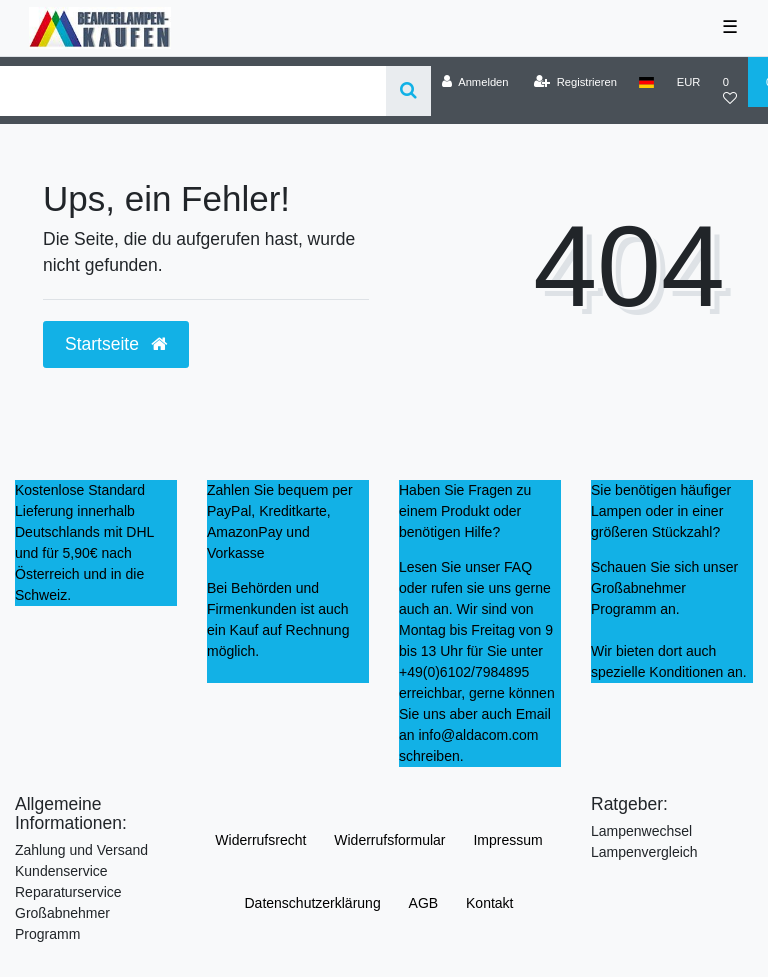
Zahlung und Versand (81, 850)
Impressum (507, 840)
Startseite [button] (116, 344)
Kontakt (489, 903)
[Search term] (193, 91)
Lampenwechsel (641, 831)
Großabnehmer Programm (62, 923)
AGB (424, 903)
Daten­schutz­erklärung (312, 903)
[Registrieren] (575, 82)
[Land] (646, 82)
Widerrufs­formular (389, 840)
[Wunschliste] (729, 90)
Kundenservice (61, 871)
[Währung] (688, 82)
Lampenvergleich (644, 852)
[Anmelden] (475, 82)
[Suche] (408, 91)
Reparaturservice (68, 892)
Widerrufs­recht (260, 840)
